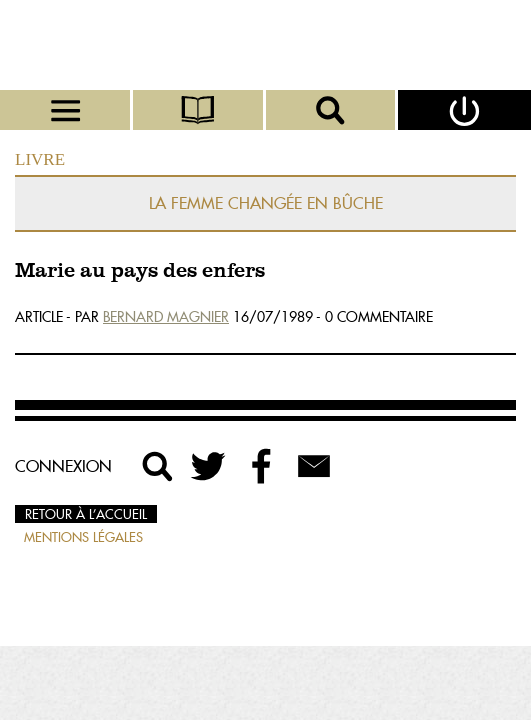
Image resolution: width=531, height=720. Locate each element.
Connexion (63, 466)
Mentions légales (83, 537)
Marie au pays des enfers (140, 271)
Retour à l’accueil (86, 514)
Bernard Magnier (166, 317)
